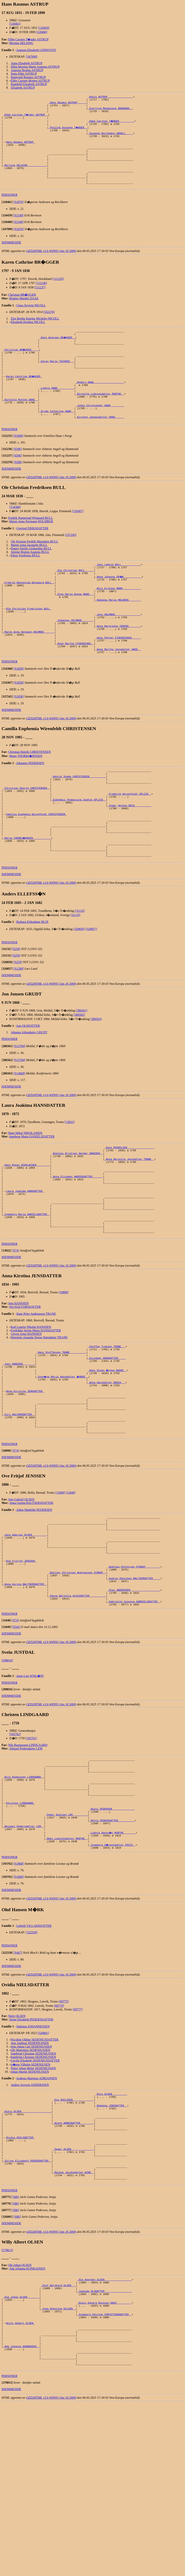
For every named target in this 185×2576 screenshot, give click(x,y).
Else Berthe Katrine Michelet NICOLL (35, 334)
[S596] (17, 481)
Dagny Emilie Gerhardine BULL (31, 581)
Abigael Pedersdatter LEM (26, 1868)
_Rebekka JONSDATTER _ (111, 2245)
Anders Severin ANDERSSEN (30, 2222)
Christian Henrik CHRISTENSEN (29, 801)
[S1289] (19, 1036)
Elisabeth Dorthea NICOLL (28, 338)
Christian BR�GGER (22, 311)
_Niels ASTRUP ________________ (110, 97)
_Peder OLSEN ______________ (73, 2297)
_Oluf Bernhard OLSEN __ (58, 2442)
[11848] (60, 1594)
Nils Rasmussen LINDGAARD (27, 1865)
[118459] (43, 27)
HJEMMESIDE (11, 258)
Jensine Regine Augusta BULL (30, 584)
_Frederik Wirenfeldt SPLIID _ (129, 849)
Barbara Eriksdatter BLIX (32, 989)
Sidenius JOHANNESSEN (33, 2163)
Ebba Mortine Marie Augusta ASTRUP (35, 66)
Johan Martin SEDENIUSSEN (30, 2208)
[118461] (15, 23)
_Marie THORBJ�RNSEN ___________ (27, 901)
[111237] (39, 303)
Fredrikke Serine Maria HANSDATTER (36, 1415)
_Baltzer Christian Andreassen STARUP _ (77, 1686)
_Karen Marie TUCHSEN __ (56, 382)
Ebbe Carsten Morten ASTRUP (30, 80)
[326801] (43, 2170)
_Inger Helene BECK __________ (129, 863)
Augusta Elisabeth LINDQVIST (36, 50)
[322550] (31, 2069)
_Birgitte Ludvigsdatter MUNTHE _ (100, 421)
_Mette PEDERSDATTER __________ (112, 1953)
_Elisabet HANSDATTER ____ (107, 1446)
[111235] (58, 295)
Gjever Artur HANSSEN (26, 1419)
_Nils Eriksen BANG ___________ (118, 625)
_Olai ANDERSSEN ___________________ (133, 1707)
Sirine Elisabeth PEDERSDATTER (31, 2156)
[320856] (79, 996)
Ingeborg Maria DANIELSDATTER (31, 1203)
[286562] (79, 1082)
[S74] (15, 1335)
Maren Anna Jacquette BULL (29, 577)
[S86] (15, 2352)
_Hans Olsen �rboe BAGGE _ (107, 1460)
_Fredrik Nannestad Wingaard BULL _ (28, 618)
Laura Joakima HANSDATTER (25, 1267)
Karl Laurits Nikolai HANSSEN (31, 1412)
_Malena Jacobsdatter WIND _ (73, 2325)
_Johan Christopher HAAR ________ (100, 435)
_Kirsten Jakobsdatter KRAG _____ (100, 449)
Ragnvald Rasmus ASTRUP (28, 77)
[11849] (70, 1594)
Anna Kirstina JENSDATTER (25, 1484)
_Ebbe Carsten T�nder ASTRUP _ (25, 118)
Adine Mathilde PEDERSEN (34, 1612)
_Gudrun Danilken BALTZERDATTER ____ (133, 1693)
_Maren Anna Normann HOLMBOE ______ (28, 677)
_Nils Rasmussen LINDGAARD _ (23, 1901)
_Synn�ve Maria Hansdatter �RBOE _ (62, 1467)
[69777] (78, 2146)
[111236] (41, 299)
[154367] (78, 543)
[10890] (63, 1377)
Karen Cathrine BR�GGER (24, 400)
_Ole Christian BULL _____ (75, 604)
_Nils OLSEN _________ (111, 2231)
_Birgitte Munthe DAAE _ (20, 428)
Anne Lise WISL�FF (30, 1796)
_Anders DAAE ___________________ (100, 407)
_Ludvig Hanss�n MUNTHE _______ (112, 1967)
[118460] (41, 32)
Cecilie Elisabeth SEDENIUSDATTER (35, 2197)
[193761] (31, 1858)
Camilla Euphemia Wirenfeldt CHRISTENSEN (36, 873)
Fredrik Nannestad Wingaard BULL (30, 550)
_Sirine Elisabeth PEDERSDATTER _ (27, 2311)
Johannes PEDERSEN (30, 813)
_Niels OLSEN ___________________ (27, 2252)
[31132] (80, 978)
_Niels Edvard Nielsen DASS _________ (104, 2463)
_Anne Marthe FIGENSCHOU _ (75, 691)
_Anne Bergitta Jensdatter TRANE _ (129, 1229)
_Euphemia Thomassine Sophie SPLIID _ (78, 856)
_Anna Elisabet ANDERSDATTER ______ (77, 1250)
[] (7, 218)
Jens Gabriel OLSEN (21, 1601)
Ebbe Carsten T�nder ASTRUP (28, 39)
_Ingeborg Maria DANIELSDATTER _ (26, 1295)
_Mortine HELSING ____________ (25, 177)
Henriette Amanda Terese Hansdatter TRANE (39, 1422)
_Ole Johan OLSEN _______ (21, 2456)
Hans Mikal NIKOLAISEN (25, 1200)
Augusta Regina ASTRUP (27, 70)
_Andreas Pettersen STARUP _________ (133, 1679)
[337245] (70, 567)
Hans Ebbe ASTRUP (24, 73)
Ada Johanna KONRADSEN (27, 2423)
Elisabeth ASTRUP (23, 87)
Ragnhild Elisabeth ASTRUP (29, 84)
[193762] (15, 1854)
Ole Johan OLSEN (19, 2420)
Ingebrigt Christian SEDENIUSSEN (33, 2190)
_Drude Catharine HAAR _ (56, 442)
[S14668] (19, 1140)
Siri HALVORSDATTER (25, 1392)
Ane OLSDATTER (28, 1093)
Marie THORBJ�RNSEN (25, 806)
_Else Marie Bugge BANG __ (75, 632)
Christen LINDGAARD (20, 1932)
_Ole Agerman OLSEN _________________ (104, 2435)
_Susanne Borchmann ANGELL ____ (110, 139)
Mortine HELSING (21, 43)
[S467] (18, 2089)
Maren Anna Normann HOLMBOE (31, 553)
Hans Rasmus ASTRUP (20, 149)
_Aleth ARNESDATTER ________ (73, 2266)
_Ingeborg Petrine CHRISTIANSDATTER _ (104, 2477)
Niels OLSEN (16, 2153)
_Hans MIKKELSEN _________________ (129, 1215)
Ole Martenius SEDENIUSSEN (30, 2187)
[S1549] (19, 231)
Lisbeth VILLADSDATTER (33, 2062)
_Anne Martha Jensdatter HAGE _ (118, 698)
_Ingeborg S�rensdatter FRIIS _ (112, 1981)
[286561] (81, 1077)
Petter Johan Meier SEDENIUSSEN (33, 2205)
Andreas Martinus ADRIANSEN (36, 2215)
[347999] (31, 56)
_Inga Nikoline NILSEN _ (58, 2470)
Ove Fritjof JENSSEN (21, 1672)
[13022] (69, 1189)
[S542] (16, 1747)
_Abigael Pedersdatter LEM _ (23, 1960)
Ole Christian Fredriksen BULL (28, 650)
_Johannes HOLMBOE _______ (75, 663)
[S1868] (19, 2000)
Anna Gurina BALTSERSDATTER (31, 1605)
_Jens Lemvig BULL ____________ (118, 597)
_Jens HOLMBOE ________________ (118, 656)
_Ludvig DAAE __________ (56, 414)
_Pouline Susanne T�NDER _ (68, 132)
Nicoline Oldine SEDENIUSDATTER (34, 2176)
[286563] (96, 1086)
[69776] (59, 2142)
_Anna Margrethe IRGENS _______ (118, 670)
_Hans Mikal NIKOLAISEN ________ (26, 1236)
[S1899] (18, 468)
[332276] (49, 328)
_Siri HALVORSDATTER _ (19, 1512)
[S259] (16, 1016)
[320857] (91, 996)
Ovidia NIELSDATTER (20, 2283)
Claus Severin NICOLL (31, 321)
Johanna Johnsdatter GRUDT (29, 1099)
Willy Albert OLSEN (20, 2487)
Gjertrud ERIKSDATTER (32, 560)
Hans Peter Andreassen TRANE (36, 1399)
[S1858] (19, 718)
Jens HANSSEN (18, 1388)
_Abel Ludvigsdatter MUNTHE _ (66, 1974)
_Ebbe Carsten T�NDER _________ (111, 125)
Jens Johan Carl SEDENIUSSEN (31, 2183)
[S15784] (19, 1113)
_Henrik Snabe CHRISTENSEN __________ (78, 828)
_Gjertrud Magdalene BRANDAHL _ (110, 111)
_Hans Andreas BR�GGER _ (57, 355)
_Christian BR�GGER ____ (21, 368)
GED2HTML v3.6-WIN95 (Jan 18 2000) (51, 267)
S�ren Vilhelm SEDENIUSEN (30, 2201)
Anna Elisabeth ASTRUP (26, 63)
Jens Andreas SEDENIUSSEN (30, 2180)
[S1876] (19, 218)
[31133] (75, 982)
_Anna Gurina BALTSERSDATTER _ (25, 1700)
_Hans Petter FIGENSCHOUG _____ (118, 684)
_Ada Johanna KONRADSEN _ (21, 2515)
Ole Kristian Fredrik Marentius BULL (34, 574)
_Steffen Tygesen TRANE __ (107, 1432)
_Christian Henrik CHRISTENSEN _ (26, 842)
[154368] (15, 539)
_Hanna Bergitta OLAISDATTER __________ (77, 1714)
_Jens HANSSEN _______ (19, 1453)
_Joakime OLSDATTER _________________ (104, 2449)
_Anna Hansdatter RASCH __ (107, 1474)
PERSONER (9, 211)
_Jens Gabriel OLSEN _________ (25, 1641)
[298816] (7, 1780)
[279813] (7, 2405)
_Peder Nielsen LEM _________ (66, 1946)
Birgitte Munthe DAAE (24, 314)
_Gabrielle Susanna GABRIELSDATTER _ (133, 1721)
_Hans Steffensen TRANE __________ (61, 1439)
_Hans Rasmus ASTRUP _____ (67, 104)
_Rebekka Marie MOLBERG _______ (118, 639)
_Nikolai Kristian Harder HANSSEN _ (77, 1222)
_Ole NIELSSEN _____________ (73, 2238)
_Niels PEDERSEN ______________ (112, 1939)
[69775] (64, 2138)
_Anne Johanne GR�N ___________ (118, 611)
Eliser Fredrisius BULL (25, 588)
